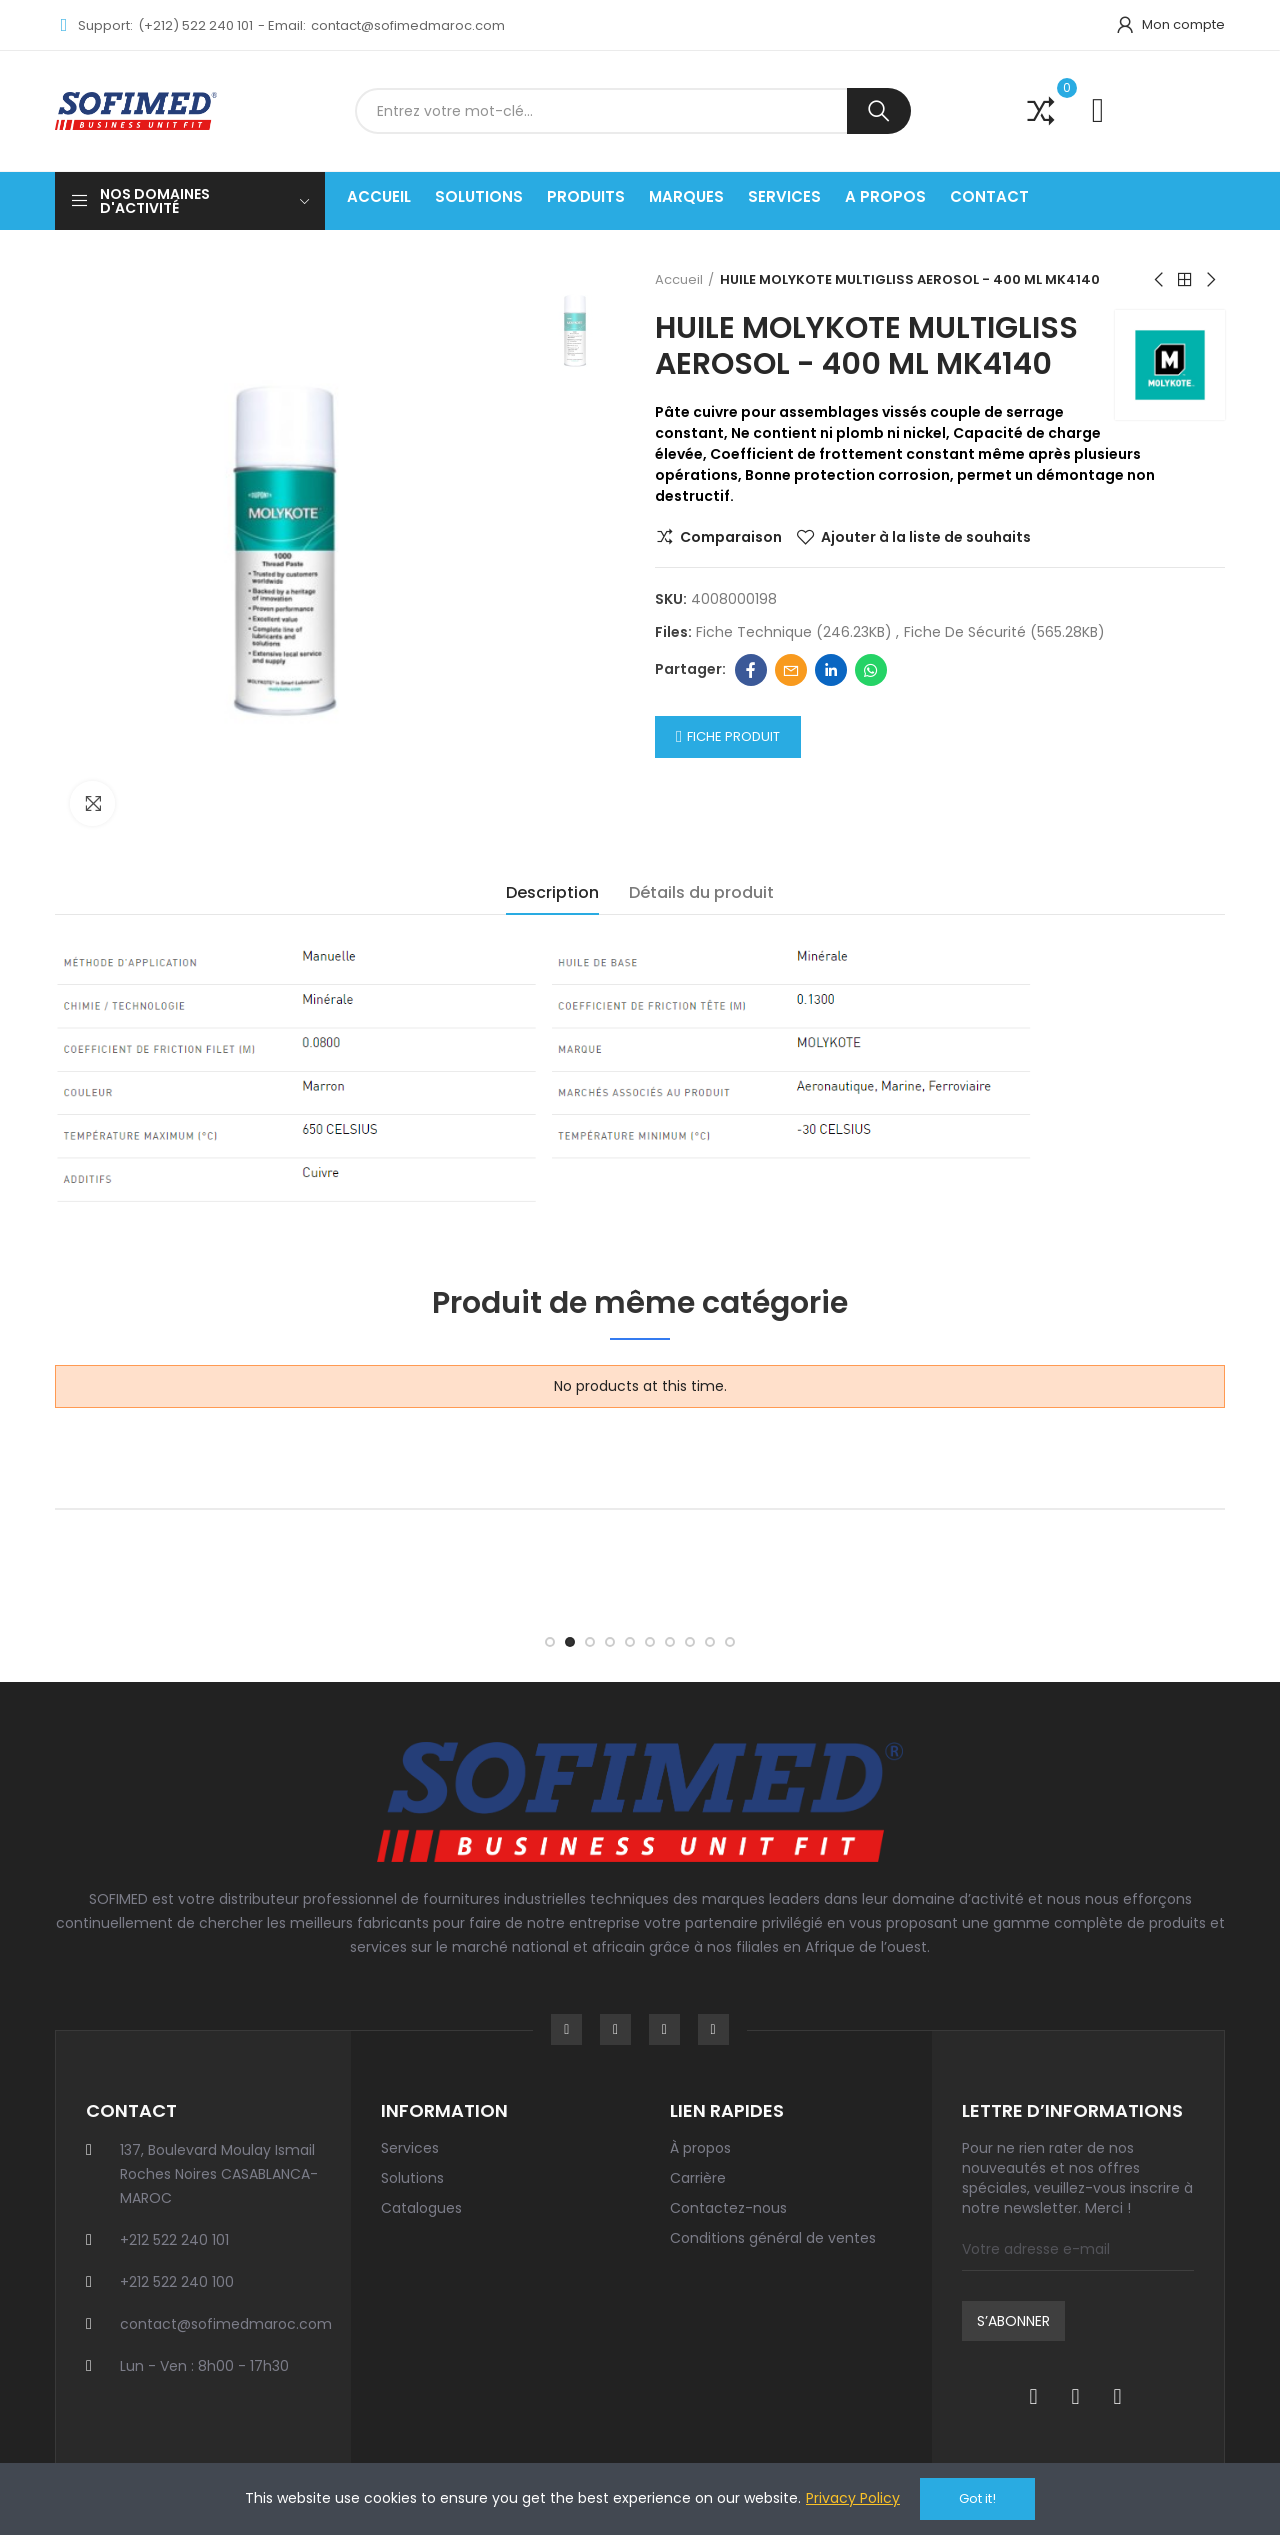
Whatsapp (871, 670)
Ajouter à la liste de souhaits (926, 537)
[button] (550, 1642)
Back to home (1185, 280)
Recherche (879, 111)
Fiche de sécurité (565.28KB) (1004, 632)
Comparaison (731, 537)
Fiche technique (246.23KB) (796, 632)
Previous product (1160, 280)
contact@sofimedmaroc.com (408, 25)
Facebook (751, 670)
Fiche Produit (733, 736)
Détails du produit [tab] (701, 892)
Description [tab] (552, 892)
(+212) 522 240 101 (195, 25)
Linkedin (831, 670)
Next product (1210, 280)
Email (791, 670)
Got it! (977, 2498)
